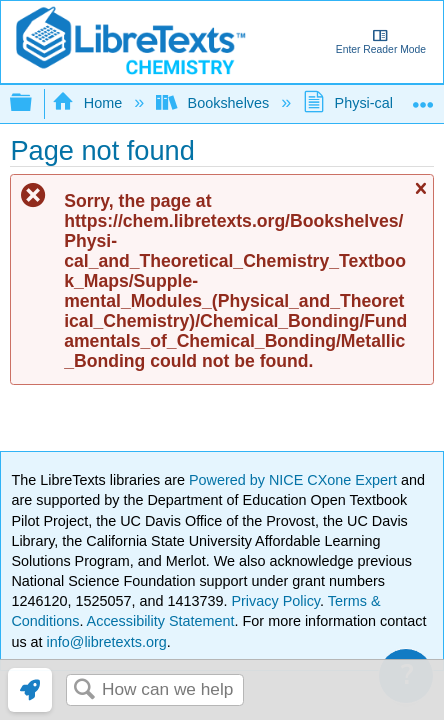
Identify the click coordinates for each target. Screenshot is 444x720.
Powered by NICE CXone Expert (295, 480)
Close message (420, 197)
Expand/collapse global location (423, 97)
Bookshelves (214, 103)
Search (84, 690)
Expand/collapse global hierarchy (34, 103)
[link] (30, 690)
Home (89, 103)
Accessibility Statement (161, 621)
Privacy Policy (275, 601)
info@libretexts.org (105, 642)
